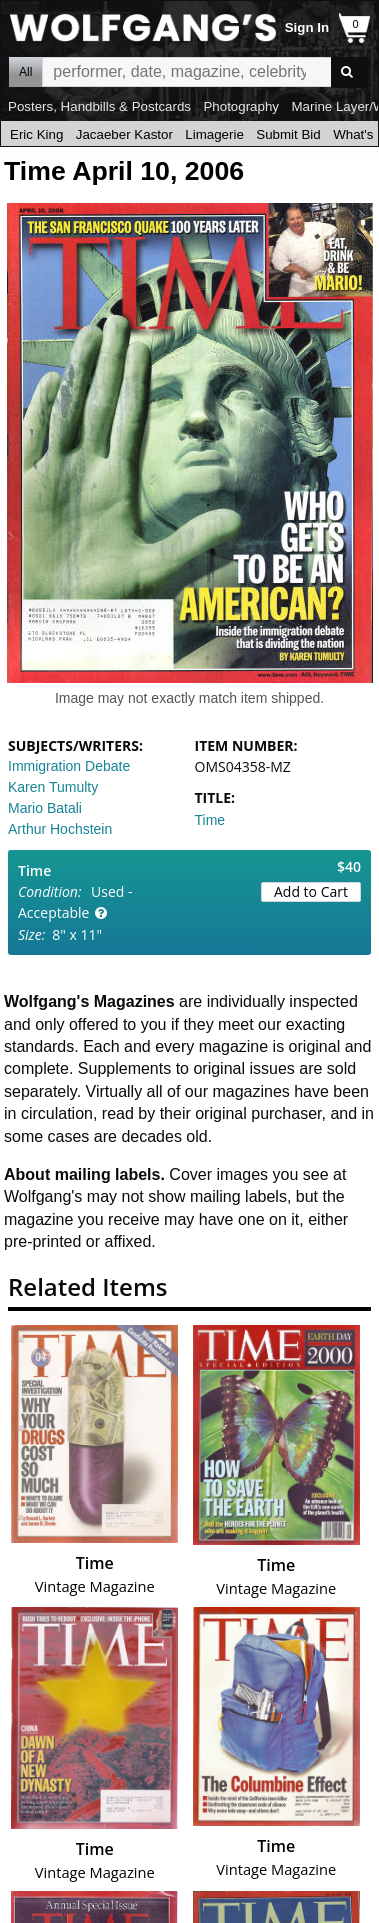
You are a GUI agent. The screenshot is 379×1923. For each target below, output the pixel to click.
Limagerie (214, 134)
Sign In (307, 27)
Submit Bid (288, 134)
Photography (241, 106)
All (25, 72)
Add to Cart (311, 891)
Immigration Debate (69, 766)
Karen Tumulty (53, 787)
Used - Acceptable (75, 902)
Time (210, 820)
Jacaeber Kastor (124, 134)
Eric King (36, 134)
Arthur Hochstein (60, 829)
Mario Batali (45, 808)
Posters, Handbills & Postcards (99, 106)
